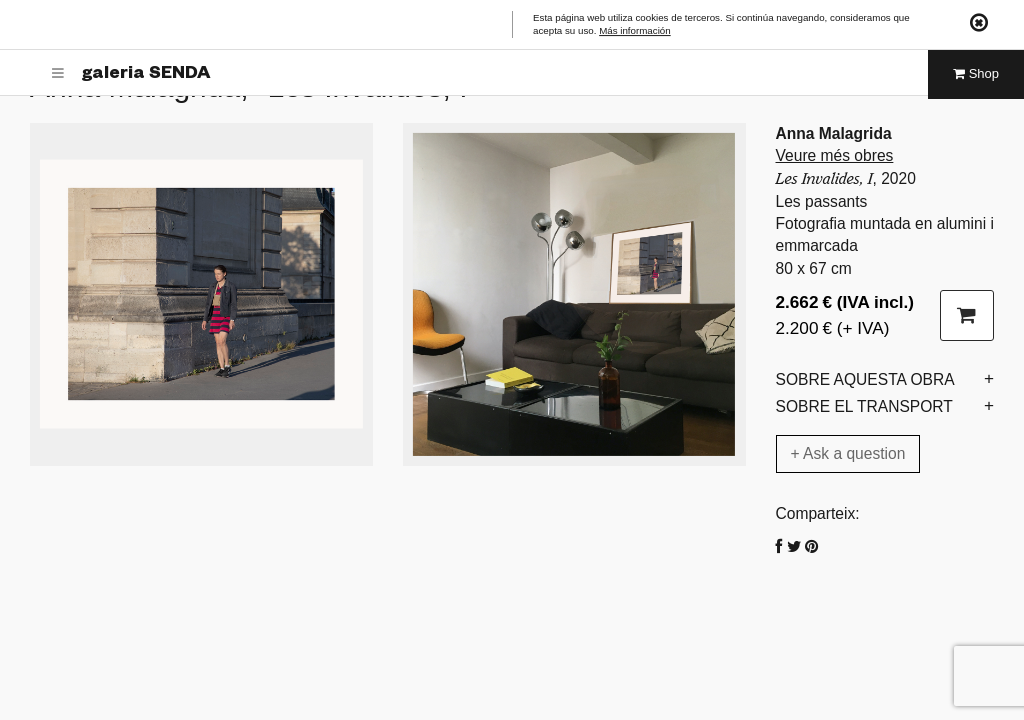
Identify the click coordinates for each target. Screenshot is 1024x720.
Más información (635, 31)
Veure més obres (835, 155)
